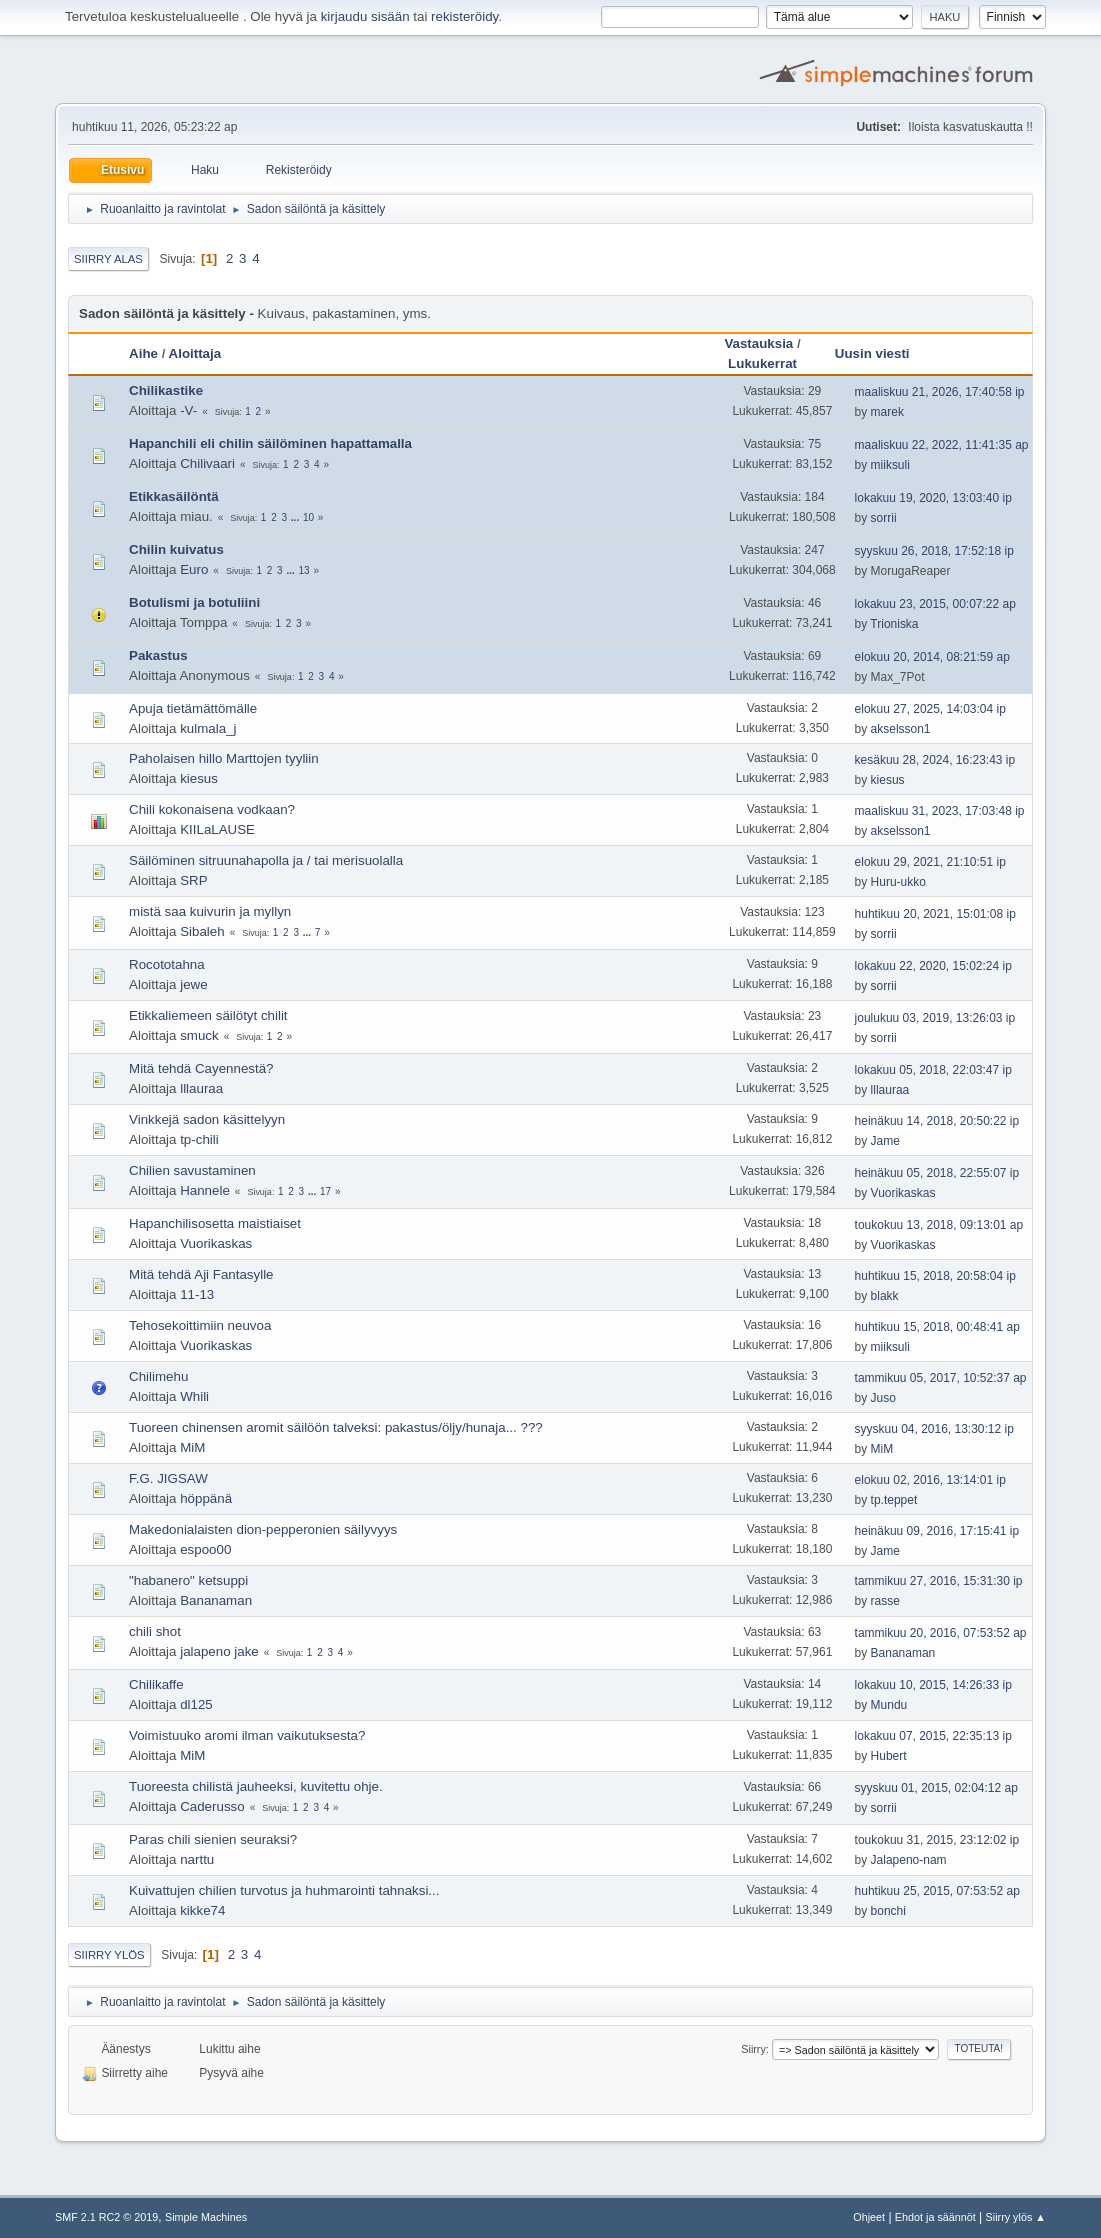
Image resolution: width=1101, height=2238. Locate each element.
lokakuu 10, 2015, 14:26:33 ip (933, 1685)
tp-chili (199, 1139)
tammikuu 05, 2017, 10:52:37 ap (941, 1378)
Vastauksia (758, 343)
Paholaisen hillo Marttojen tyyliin (224, 758)
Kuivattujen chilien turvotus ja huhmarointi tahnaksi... (284, 1890)
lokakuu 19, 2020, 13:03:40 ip (933, 498)
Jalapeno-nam (909, 1860)
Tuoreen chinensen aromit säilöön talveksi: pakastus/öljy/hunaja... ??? (336, 1427)
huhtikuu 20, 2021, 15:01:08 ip (935, 914)
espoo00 (205, 1549)
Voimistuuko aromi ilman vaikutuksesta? (247, 1735)
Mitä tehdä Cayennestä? (201, 1068)
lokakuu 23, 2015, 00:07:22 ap (935, 604)
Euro (194, 569)
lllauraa (201, 1088)
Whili (194, 1396)
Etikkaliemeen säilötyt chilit (208, 1015)
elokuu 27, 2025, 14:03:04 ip (930, 709)
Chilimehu (158, 1376)
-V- (188, 410)
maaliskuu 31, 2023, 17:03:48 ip (940, 811)
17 (325, 1191)
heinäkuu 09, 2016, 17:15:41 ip (937, 1531)
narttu (197, 1859)
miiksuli (890, 465)
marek (887, 412)
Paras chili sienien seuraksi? (213, 1839)
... (296, 517)
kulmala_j (208, 728)
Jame (885, 1141)
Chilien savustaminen (192, 1170)
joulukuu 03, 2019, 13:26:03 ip (935, 1018)
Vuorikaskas (903, 1193)
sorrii (884, 518)
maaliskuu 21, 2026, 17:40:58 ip (940, 392)
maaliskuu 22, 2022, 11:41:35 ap (942, 445)
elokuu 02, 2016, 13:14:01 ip (930, 1480)
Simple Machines (206, 2217)
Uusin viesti (881, 353)
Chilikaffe (156, 1684)
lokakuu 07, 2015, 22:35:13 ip (933, 1736)
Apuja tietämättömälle (193, 708)
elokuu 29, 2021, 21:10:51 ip (930, 862)
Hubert (889, 1756)
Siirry (753, 2049)
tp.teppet (894, 1500)
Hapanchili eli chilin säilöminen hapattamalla (270, 443)
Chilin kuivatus (176, 549)
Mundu (889, 1705)
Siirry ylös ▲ (1016, 2217)
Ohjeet (869, 2217)
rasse (885, 1601)
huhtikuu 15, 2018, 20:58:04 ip (935, 1276)
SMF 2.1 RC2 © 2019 (106, 2217)
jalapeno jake (219, 1651)
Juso (883, 1398)
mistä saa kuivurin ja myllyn (210, 911)
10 (308, 517)
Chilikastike (166, 390)
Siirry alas (108, 259)
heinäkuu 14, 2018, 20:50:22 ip (937, 1121)
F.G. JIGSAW (168, 1478)
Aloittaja (195, 353)
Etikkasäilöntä (174, 496)
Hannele (205, 1190)
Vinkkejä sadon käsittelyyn (207, 1119)
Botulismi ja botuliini (194, 602)
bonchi (888, 1911)
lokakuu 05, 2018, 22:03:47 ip (933, 1070)
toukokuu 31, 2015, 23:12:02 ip (937, 1840)
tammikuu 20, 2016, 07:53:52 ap (941, 1633)
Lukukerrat (762, 363)
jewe (193, 984)
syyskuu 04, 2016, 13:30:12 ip (934, 1429)
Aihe (143, 353)
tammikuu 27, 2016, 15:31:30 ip (939, 1581)
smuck (199, 1035)
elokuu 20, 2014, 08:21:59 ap (932, 657)
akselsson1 (901, 729)
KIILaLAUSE (217, 829)
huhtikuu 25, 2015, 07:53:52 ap (937, 1891)
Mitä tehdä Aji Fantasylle (201, 1274)
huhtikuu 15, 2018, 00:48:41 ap (937, 1327)
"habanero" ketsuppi (188, 1580)
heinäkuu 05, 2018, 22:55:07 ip (937, 1173)
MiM (192, 1447)
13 (304, 570)
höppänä (206, 1498)
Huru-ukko (898, 882)
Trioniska (894, 624)
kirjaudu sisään (365, 16)
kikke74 (202, 1910)
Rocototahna (167, 964)
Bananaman (216, 1600)
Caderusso (212, 1806)
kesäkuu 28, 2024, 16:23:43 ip (935, 760)
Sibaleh (202, 931)
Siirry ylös (109, 1955)
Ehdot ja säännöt (935, 2217)
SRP (193, 880)
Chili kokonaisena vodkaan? (212, 809)
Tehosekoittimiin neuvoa (200, 1325)
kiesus (199, 778)
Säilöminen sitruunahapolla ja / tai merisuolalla (266, 860)
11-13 (197, 1294)
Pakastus (158, 655)
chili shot (155, 1631)
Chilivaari (207, 463)
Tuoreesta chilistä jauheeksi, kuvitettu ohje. (256, 1786)
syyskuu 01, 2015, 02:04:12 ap (936, 1788)
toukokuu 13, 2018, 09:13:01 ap (939, 1225)
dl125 (196, 1704)
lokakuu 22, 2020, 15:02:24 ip (933, 966)
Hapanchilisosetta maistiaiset (215, 1223)
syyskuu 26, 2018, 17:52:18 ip (934, 551)
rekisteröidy (464, 16)
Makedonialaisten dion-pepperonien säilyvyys (263, 1529)
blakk (885, 1296)
